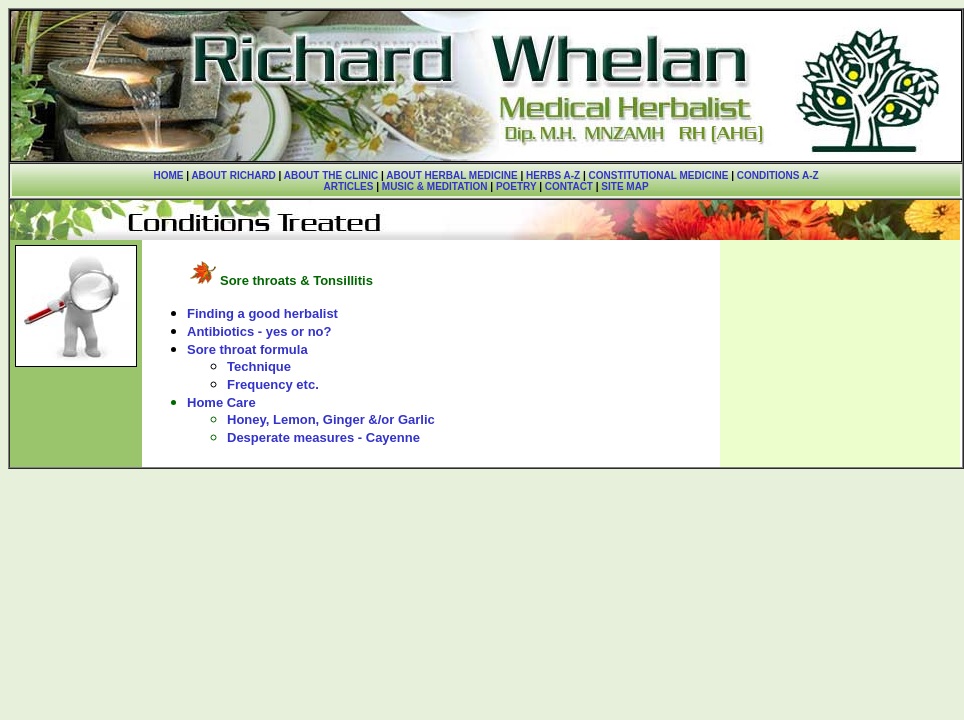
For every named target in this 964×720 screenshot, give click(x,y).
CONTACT (569, 186)
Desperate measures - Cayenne (323, 437)
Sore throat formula (247, 349)
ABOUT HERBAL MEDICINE (451, 175)
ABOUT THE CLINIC (331, 175)
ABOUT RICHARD (233, 175)
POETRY (514, 186)
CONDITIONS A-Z (778, 175)
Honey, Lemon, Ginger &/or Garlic (331, 419)
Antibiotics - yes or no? (259, 331)
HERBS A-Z (553, 175)
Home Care (221, 402)
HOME (168, 175)
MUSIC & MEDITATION (435, 186)
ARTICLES (348, 186)
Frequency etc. (273, 384)
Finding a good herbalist (262, 313)
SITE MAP (624, 186)
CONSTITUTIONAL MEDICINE (659, 175)
